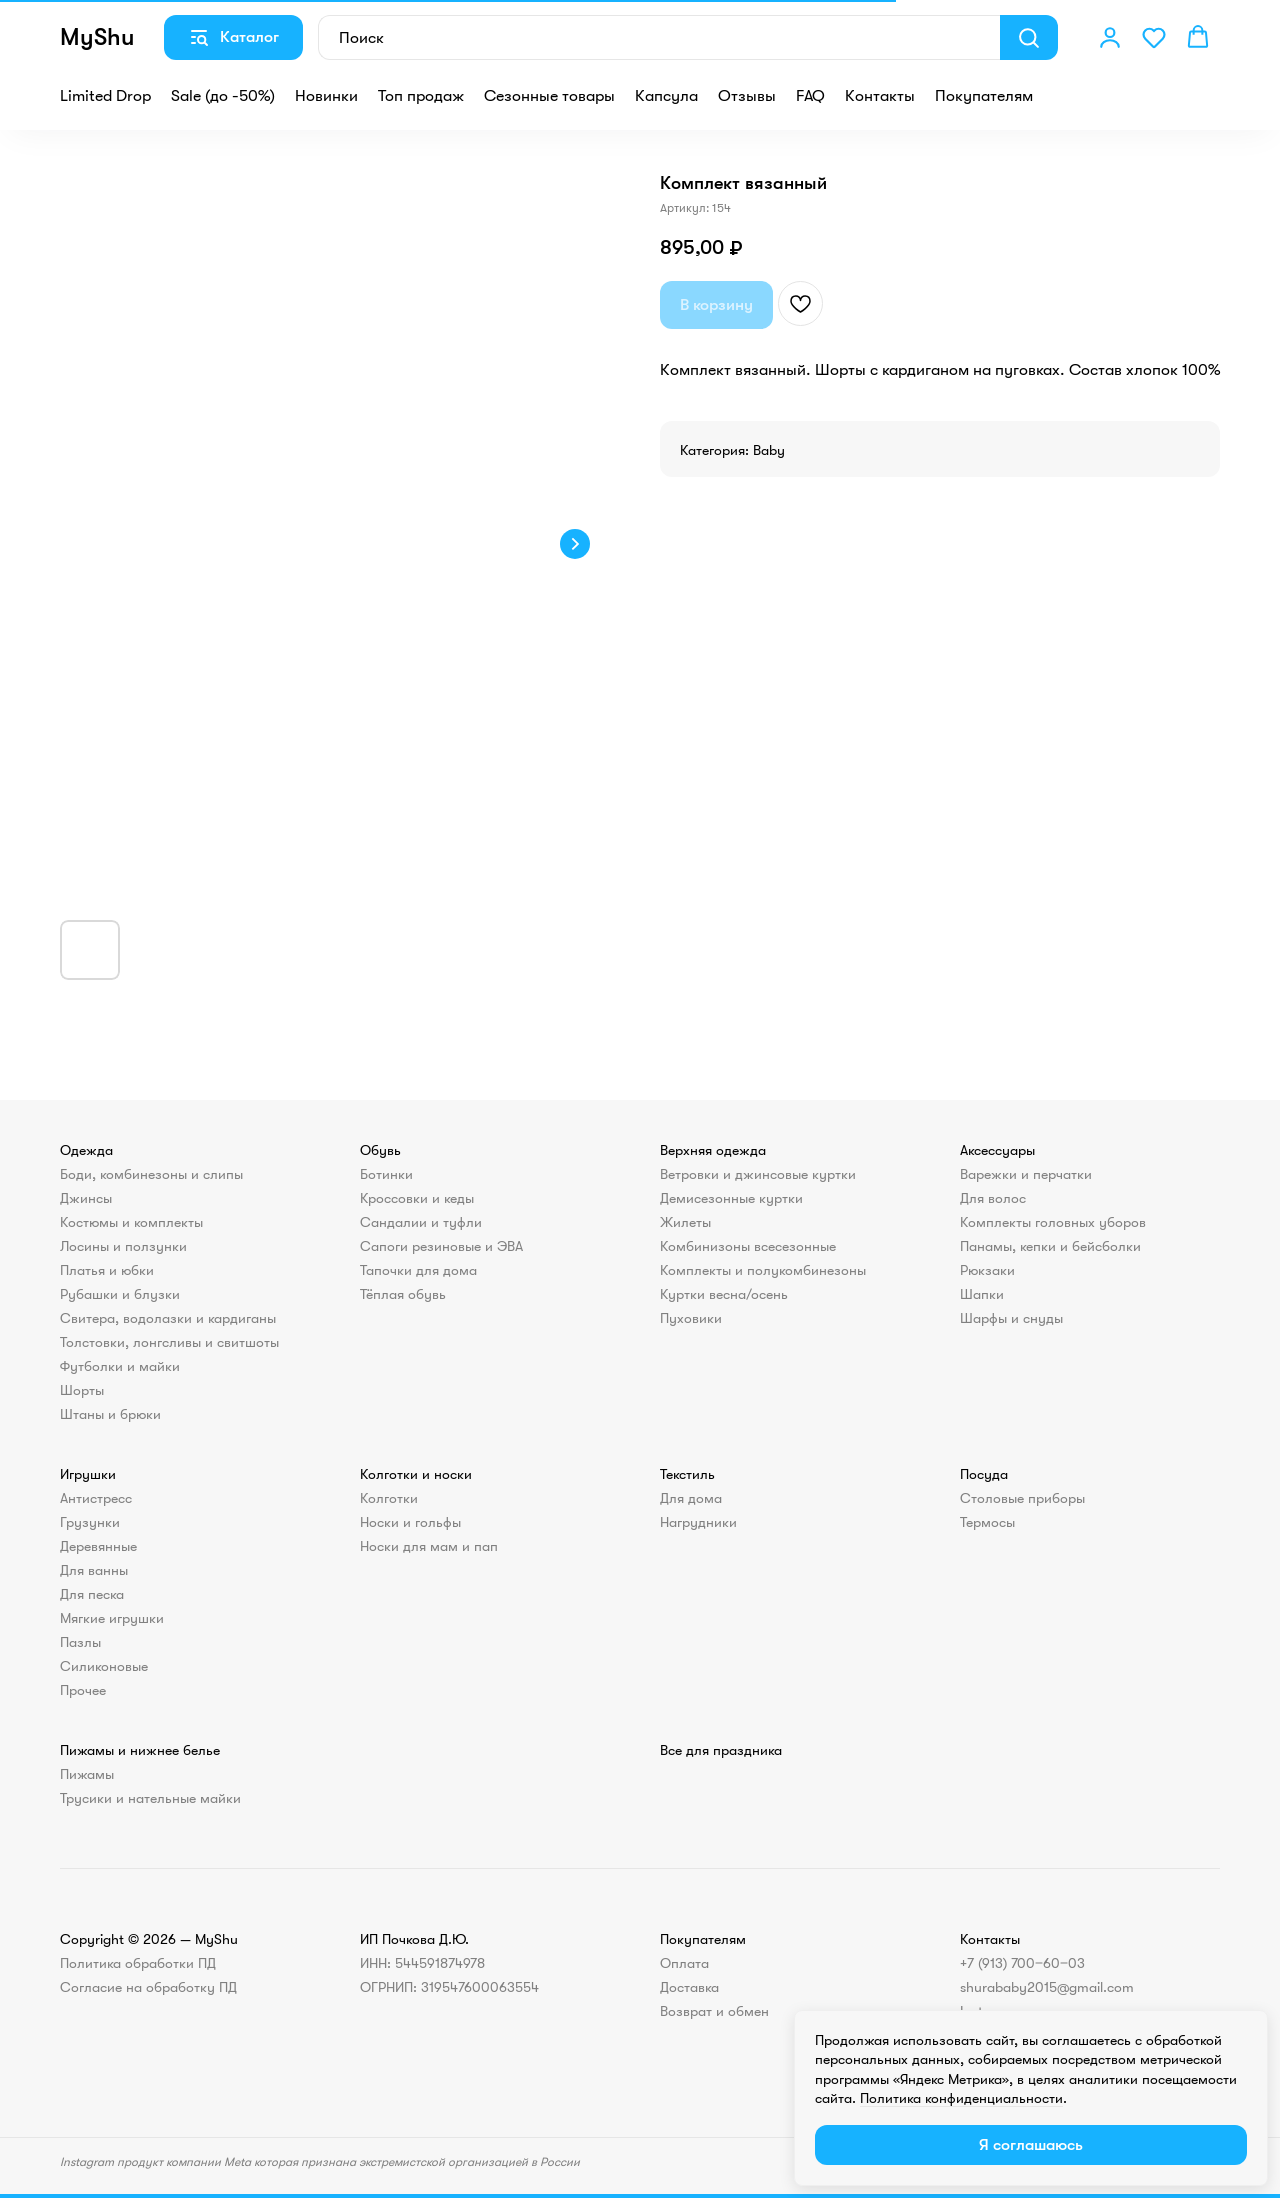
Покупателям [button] (984, 96)
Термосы (987, 1522)
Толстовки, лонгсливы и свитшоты (169, 1342)
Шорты (82, 1390)
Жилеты (685, 1222)
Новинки (326, 96)
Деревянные (98, 1546)
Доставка (689, 1987)
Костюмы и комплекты (131, 1222)
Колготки (389, 1498)
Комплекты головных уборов (1053, 1222)
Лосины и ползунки (123, 1246)
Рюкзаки (987, 1270)
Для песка (92, 1594)
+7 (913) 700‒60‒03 (1022, 1963)
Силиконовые (104, 1666)
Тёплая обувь (403, 1294)
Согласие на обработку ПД (148, 1987)
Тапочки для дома (418, 1270)
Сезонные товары (549, 96)
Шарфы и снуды (1011, 1318)
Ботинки (386, 1174)
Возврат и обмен (714, 2011)
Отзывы (747, 96)
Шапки (982, 1294)
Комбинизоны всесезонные (748, 1246)
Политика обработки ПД (138, 1963)
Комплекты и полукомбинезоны (763, 1270)
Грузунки (90, 1522)
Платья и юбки (107, 1270)
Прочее (83, 1690)
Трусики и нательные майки (150, 1798)
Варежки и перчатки (1026, 1174)
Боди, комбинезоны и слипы (151, 1174)
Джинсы (86, 1198)
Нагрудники (698, 1522)
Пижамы (87, 1774)
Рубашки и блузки (120, 1294)
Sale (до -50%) (223, 96)
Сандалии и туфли (421, 1222)
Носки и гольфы (410, 1522)
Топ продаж (421, 96)
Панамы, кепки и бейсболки (1050, 1246)
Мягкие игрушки (112, 1618)
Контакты (880, 96)
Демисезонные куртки (731, 1198)
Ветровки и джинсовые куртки (758, 1174)
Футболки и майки (120, 1366)
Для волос (993, 1198)
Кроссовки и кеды (417, 1198)
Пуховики (691, 1318)
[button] (1110, 37)
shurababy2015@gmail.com (1047, 1987)
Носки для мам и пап (429, 1546)
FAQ (810, 96)
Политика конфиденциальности (961, 2098)
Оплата (684, 1963)
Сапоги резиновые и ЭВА (441, 1246)
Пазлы (80, 1642)
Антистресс (96, 1498)
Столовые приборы (1022, 1498)
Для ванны (94, 1570)
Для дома (691, 1498)
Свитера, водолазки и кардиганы (168, 1318)
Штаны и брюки (110, 1414)
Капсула (666, 96)
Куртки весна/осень (724, 1294)
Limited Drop (105, 96)
